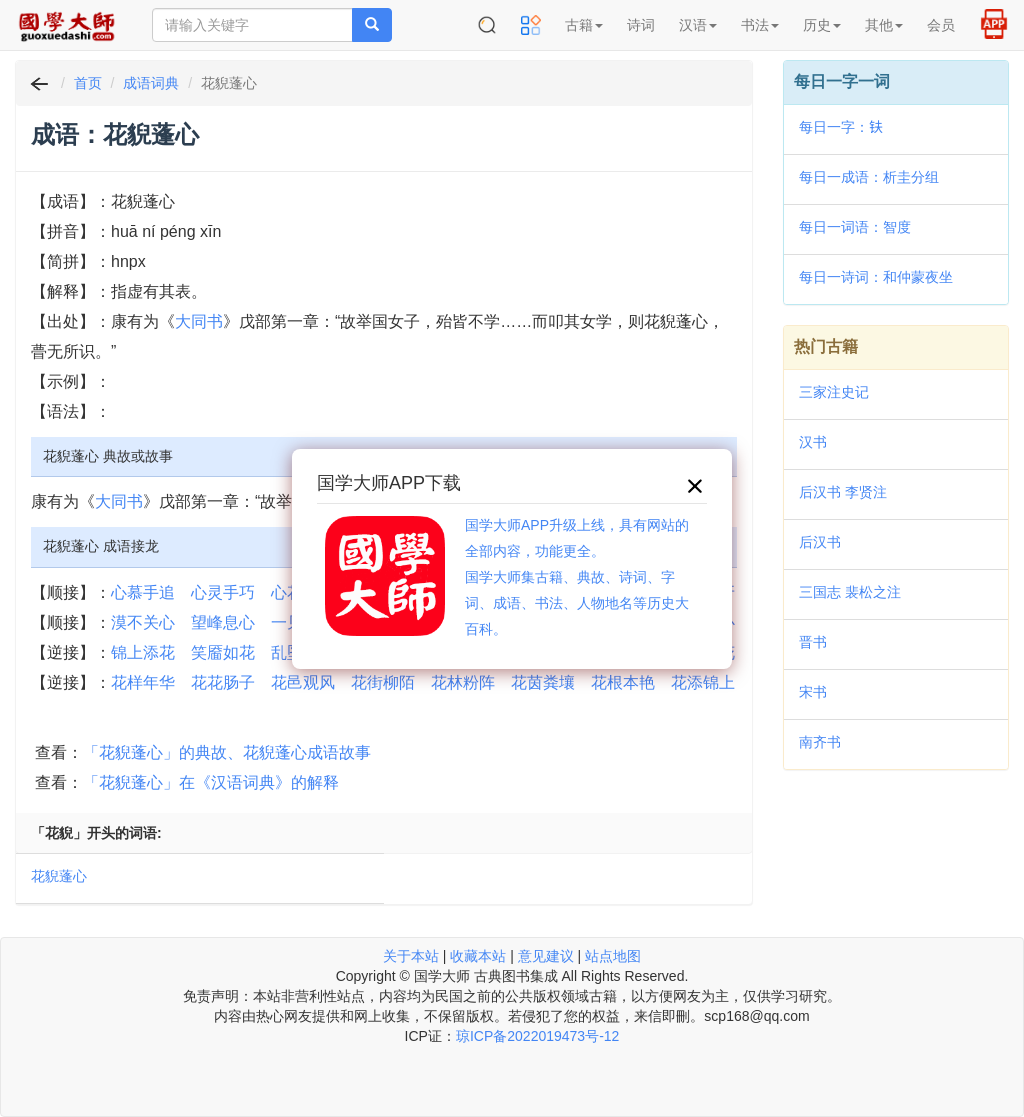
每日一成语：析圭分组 (869, 177)
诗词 (641, 25)
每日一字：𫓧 (841, 127)
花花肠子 (223, 682)
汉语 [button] (698, 25)
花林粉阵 (463, 682)
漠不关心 (143, 622)
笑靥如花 (223, 652)
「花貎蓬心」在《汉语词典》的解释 (211, 782)
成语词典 (151, 83)
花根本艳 (623, 682)
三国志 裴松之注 (850, 592)
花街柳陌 (383, 682)
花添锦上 (703, 682)
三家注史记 (834, 392)
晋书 (813, 642)
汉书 (813, 442)
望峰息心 (223, 622)
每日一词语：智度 (855, 227)
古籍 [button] (584, 25)
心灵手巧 (223, 592)
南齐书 (820, 742)
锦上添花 (143, 652)
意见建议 (546, 956)
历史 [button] (822, 25)
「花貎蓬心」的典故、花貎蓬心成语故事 (227, 752)
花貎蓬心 (59, 876)
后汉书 (820, 542)
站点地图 (613, 956)
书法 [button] (760, 25)
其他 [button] (884, 25)
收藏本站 (478, 956)
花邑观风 (303, 682)
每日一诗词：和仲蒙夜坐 (876, 277)
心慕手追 (143, 592)
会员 (941, 25)
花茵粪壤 (543, 682)
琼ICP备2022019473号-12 (537, 1036)
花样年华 (143, 682)
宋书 (813, 692)
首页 (88, 83)
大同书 (199, 321)
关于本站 (411, 956)
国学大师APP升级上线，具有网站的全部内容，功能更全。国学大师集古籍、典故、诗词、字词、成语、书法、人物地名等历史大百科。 (577, 577)
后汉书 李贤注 (843, 492)
